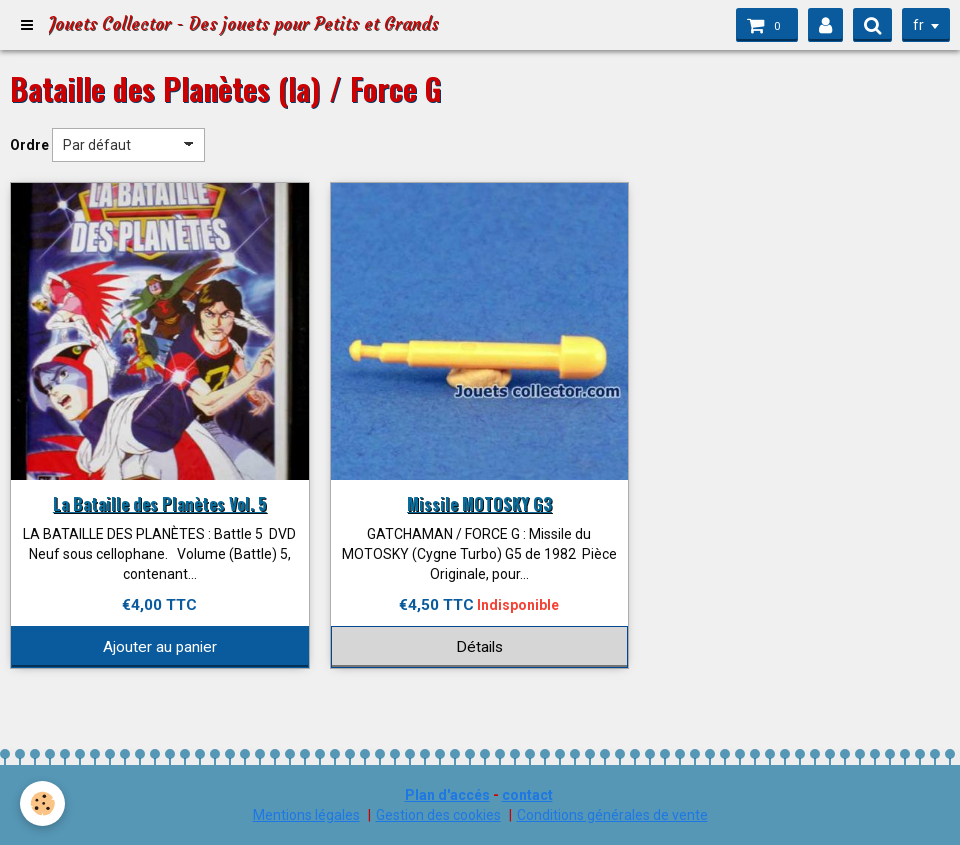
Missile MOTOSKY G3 (479, 503)
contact (527, 795)
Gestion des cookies (438, 815)
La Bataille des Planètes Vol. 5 (160, 503)
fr (918, 25)
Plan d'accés (447, 795)
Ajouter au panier (160, 647)
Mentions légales (306, 815)
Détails (479, 647)
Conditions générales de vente (612, 815)
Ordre (29, 145)
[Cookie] (42, 803)
